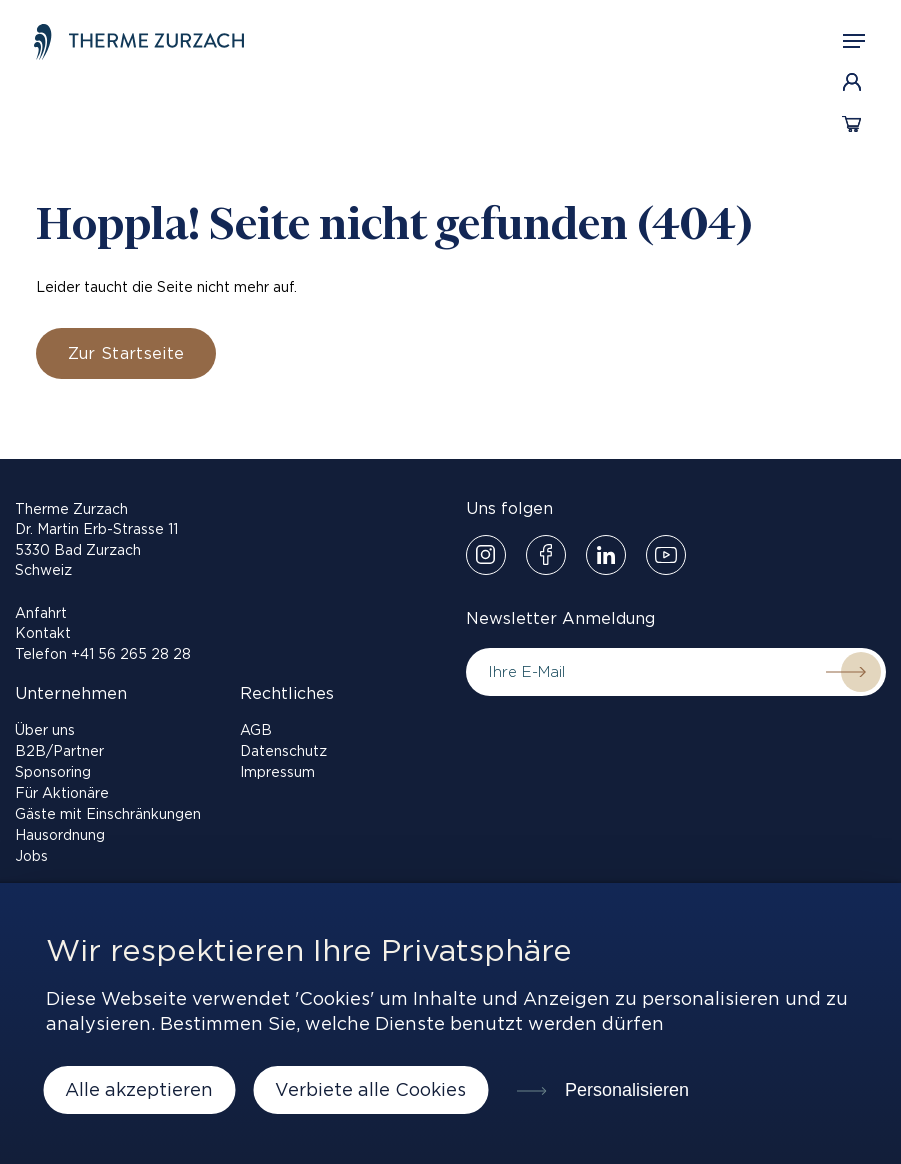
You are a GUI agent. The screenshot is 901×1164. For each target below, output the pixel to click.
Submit (846, 672)
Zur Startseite (126, 353)
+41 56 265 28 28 (131, 654)
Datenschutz (283, 751)
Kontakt (43, 633)
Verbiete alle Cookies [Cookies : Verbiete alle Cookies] (370, 1089)
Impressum (277, 772)
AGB (256, 730)
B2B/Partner (59, 751)
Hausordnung (60, 835)
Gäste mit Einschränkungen (108, 814)
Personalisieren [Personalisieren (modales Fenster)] (624, 1090)
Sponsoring (53, 772)
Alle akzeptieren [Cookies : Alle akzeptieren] (139, 1089)
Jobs (31, 856)
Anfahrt (41, 613)
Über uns (45, 730)
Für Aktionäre (62, 793)
